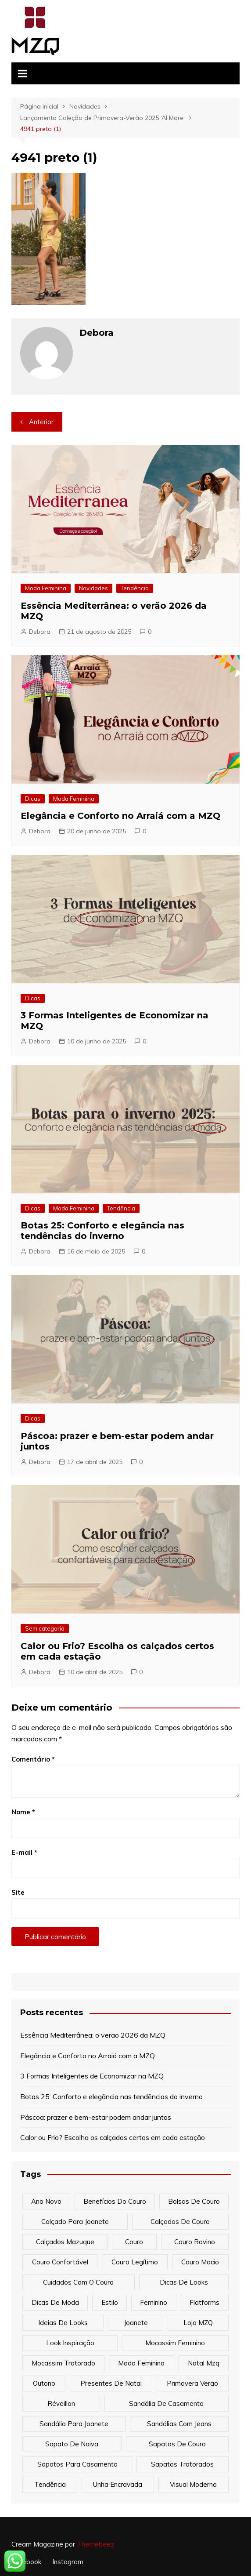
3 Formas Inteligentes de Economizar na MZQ (92, 2075)
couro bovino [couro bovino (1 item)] (194, 2242)
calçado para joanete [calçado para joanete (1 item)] (75, 2221)
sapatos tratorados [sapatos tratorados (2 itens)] (182, 2464)
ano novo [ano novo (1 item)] (46, 2201)
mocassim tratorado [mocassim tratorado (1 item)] (63, 2363)
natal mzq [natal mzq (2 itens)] (203, 2363)
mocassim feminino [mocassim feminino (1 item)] (175, 2343)
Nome (23, 1812)
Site (18, 1892)
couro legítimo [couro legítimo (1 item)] (134, 2262)
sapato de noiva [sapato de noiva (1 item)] (71, 2444)
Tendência (135, 588)
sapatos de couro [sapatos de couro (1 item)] (177, 2444)
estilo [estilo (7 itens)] (109, 2302)
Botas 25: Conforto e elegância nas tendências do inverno (102, 1230)
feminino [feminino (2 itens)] (153, 2302)
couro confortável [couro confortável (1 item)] (60, 2262)
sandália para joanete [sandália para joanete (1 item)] (73, 2424)
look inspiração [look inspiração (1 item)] (70, 2343)
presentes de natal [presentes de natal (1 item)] (111, 2383)
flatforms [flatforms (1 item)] (204, 2302)
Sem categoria (45, 1628)
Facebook (26, 2561)
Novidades (93, 588)
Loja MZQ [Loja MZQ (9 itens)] (198, 2322)
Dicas (32, 798)
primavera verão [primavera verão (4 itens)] (192, 2383)
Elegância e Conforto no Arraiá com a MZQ (120, 815)
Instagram (67, 2561)
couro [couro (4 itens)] (134, 2242)
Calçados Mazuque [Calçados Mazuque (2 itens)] (65, 2242)
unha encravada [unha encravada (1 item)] (117, 2484)
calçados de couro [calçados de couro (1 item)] (180, 2221)
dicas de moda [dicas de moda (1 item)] (55, 2302)
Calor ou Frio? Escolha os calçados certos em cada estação (112, 2137)
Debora (39, 632)
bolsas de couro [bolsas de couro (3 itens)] (194, 2201)
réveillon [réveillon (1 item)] (61, 2403)
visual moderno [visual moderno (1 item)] (193, 2484)
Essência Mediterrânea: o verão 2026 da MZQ (92, 2035)
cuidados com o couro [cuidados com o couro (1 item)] (78, 2282)
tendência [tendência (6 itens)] (50, 2484)
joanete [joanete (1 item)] (136, 2322)
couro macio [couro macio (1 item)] (200, 2262)
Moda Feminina (45, 588)
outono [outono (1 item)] (44, 2383)
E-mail (24, 1852)
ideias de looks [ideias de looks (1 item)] (63, 2322)
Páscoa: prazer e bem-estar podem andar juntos (95, 2117)
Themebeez (95, 2544)
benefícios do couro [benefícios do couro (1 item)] (114, 2201)
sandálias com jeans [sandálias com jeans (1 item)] (179, 2424)
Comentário (33, 1759)
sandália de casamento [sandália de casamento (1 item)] (166, 2403)
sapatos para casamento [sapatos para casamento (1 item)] (77, 2464)
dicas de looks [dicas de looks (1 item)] (184, 2282)
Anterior (41, 422)
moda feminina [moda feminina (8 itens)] (141, 2363)
